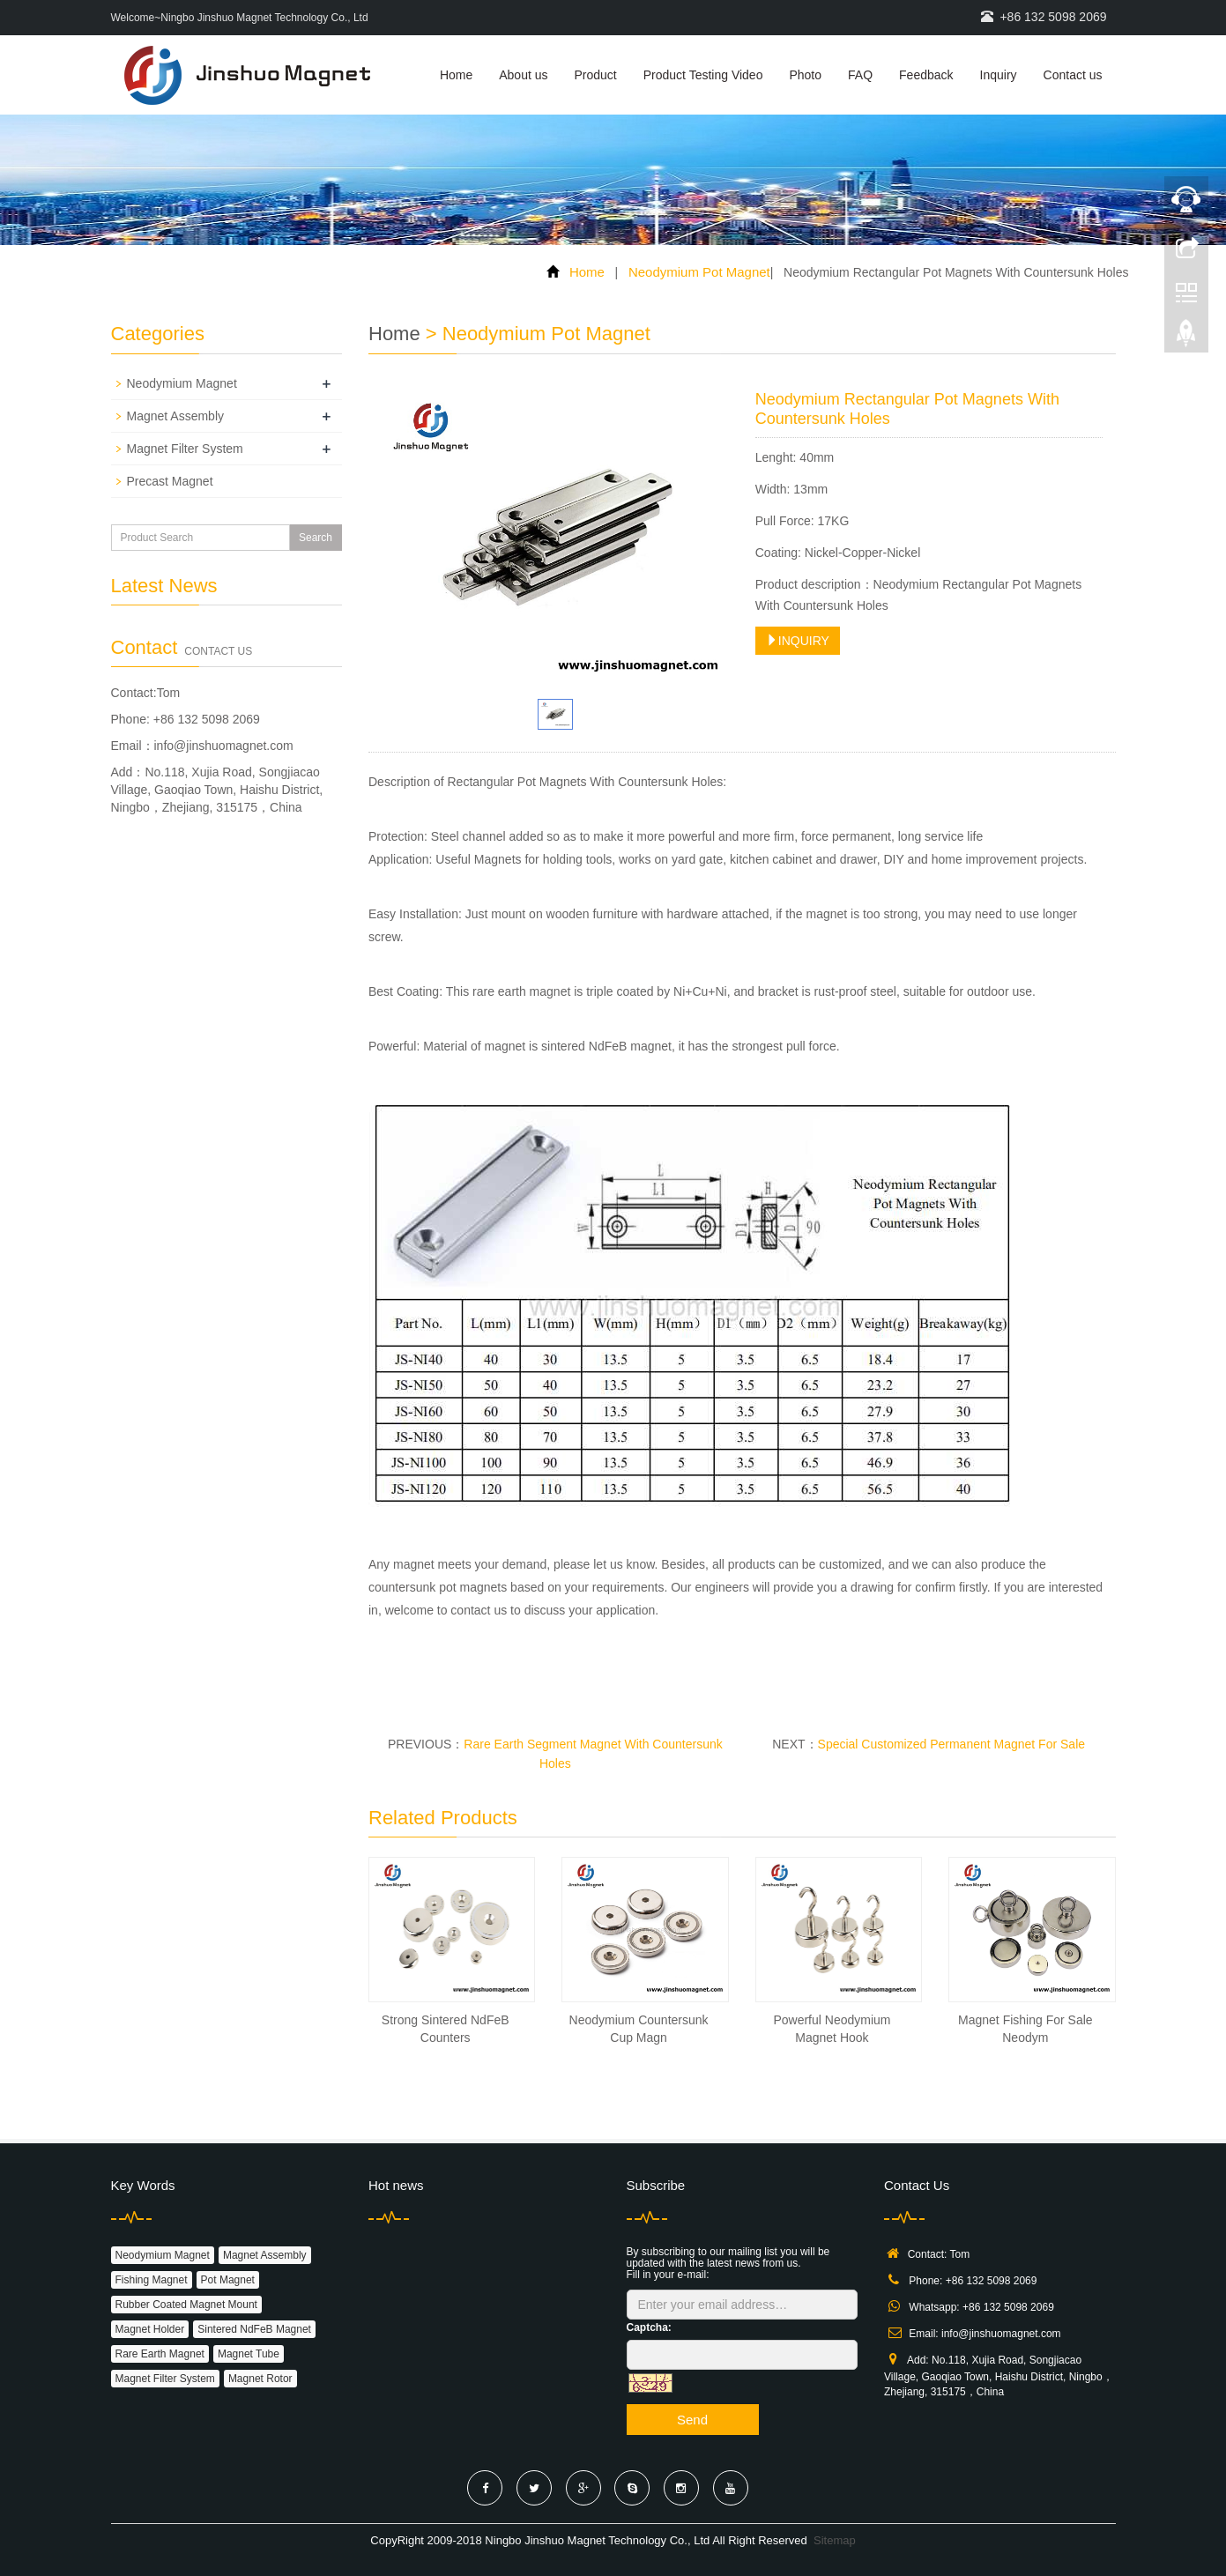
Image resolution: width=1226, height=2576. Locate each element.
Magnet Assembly (176, 416)
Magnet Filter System (185, 449)
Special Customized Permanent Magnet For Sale (951, 1744)
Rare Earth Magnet (159, 2354)
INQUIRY (797, 641)
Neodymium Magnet (182, 383)
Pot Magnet (228, 2280)
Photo (805, 75)
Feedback (926, 75)
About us (523, 75)
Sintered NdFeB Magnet (254, 2329)
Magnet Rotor (260, 2378)
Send (692, 2419)
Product (596, 75)
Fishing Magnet (151, 2280)
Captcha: (649, 2327)
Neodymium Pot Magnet (699, 271)
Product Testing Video (703, 75)
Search (315, 537)
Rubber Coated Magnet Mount (186, 2304)
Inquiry (998, 75)
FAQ (860, 75)
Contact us (1073, 75)
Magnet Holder (150, 2329)
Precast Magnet (170, 481)
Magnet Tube (248, 2354)
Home (456, 75)
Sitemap (835, 2540)
